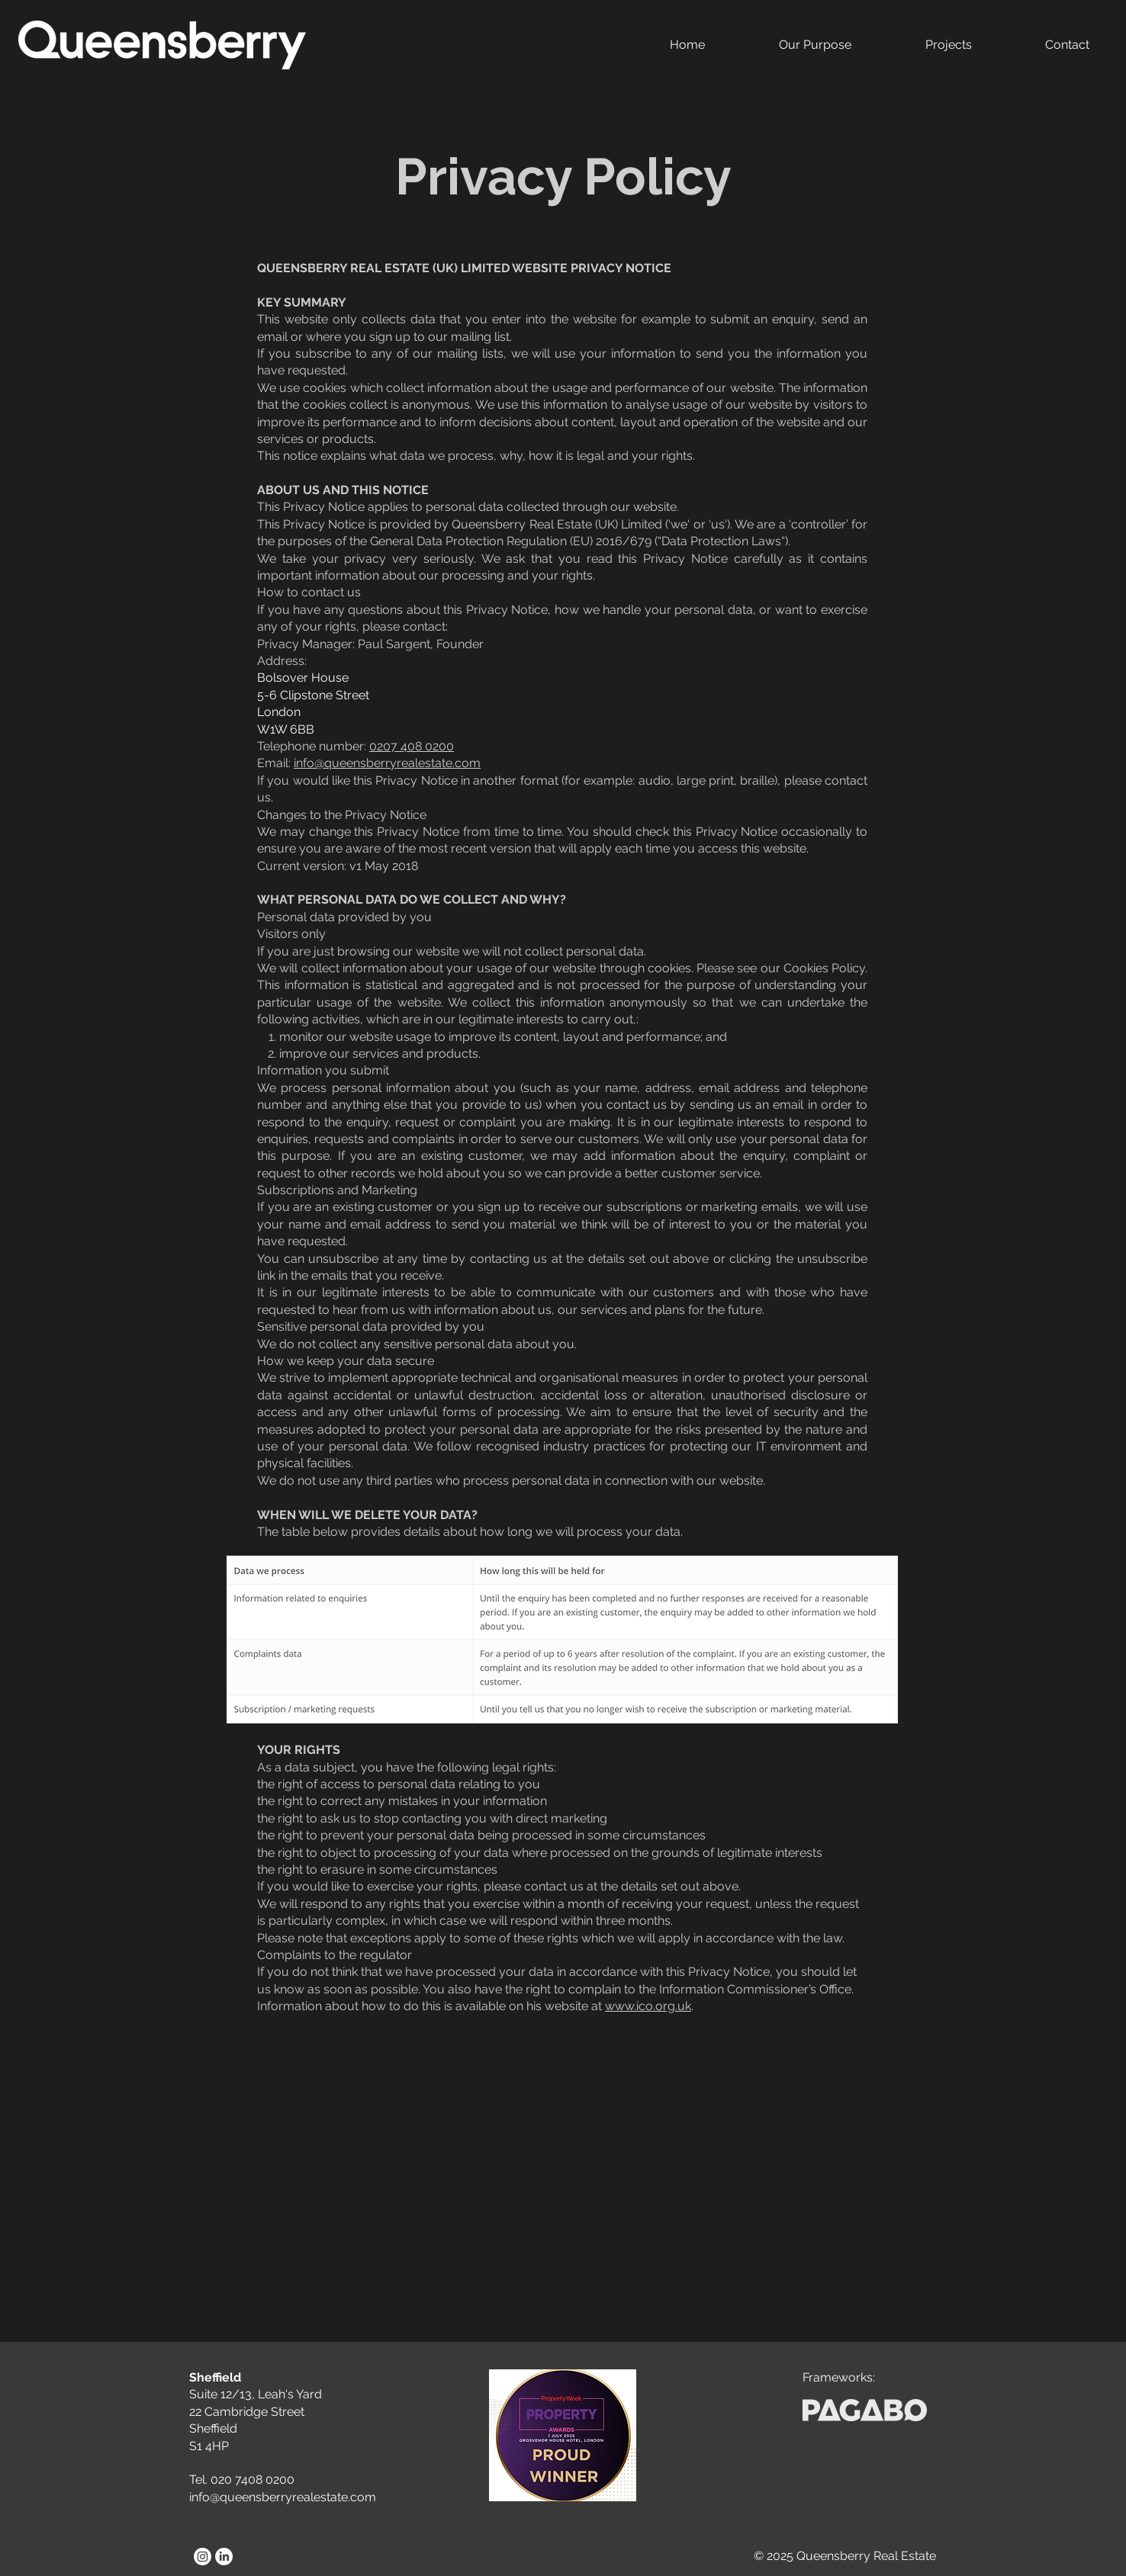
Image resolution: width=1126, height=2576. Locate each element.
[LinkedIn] (224, 2556)
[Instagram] (202, 2556)
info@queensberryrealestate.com (387, 763)
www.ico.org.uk (648, 2006)
